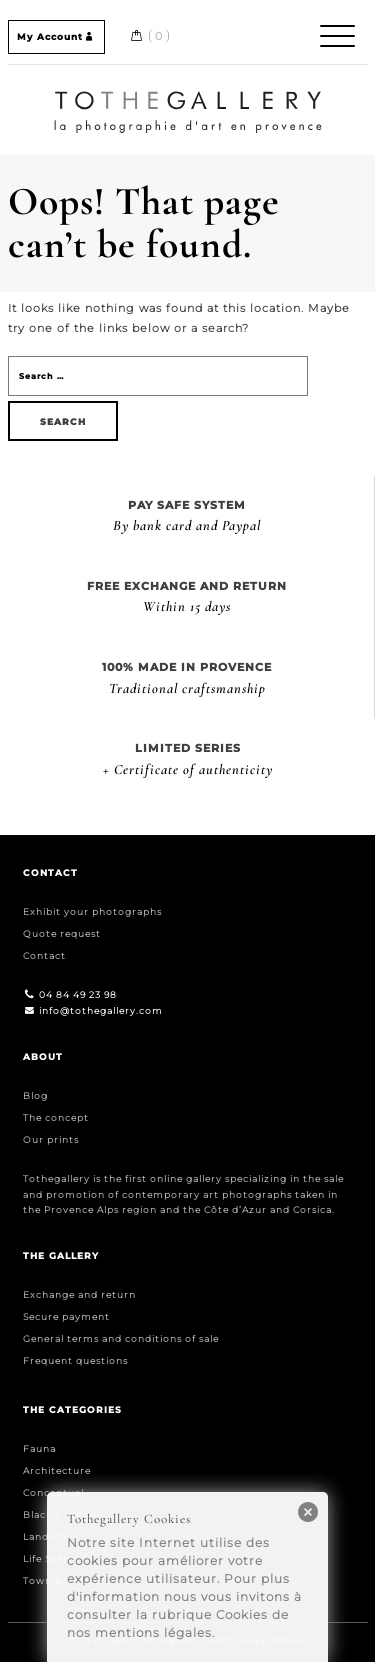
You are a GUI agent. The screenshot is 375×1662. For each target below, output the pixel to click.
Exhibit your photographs (92, 911)
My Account (56, 36)
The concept (56, 1117)
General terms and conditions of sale (121, 1338)
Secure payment (66, 1316)
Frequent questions (75, 1360)
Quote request (62, 933)
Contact (44, 955)
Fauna (39, 1448)
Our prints (51, 1139)
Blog (35, 1095)
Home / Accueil (187, 94)
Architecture (57, 1470)
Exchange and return (79, 1294)
